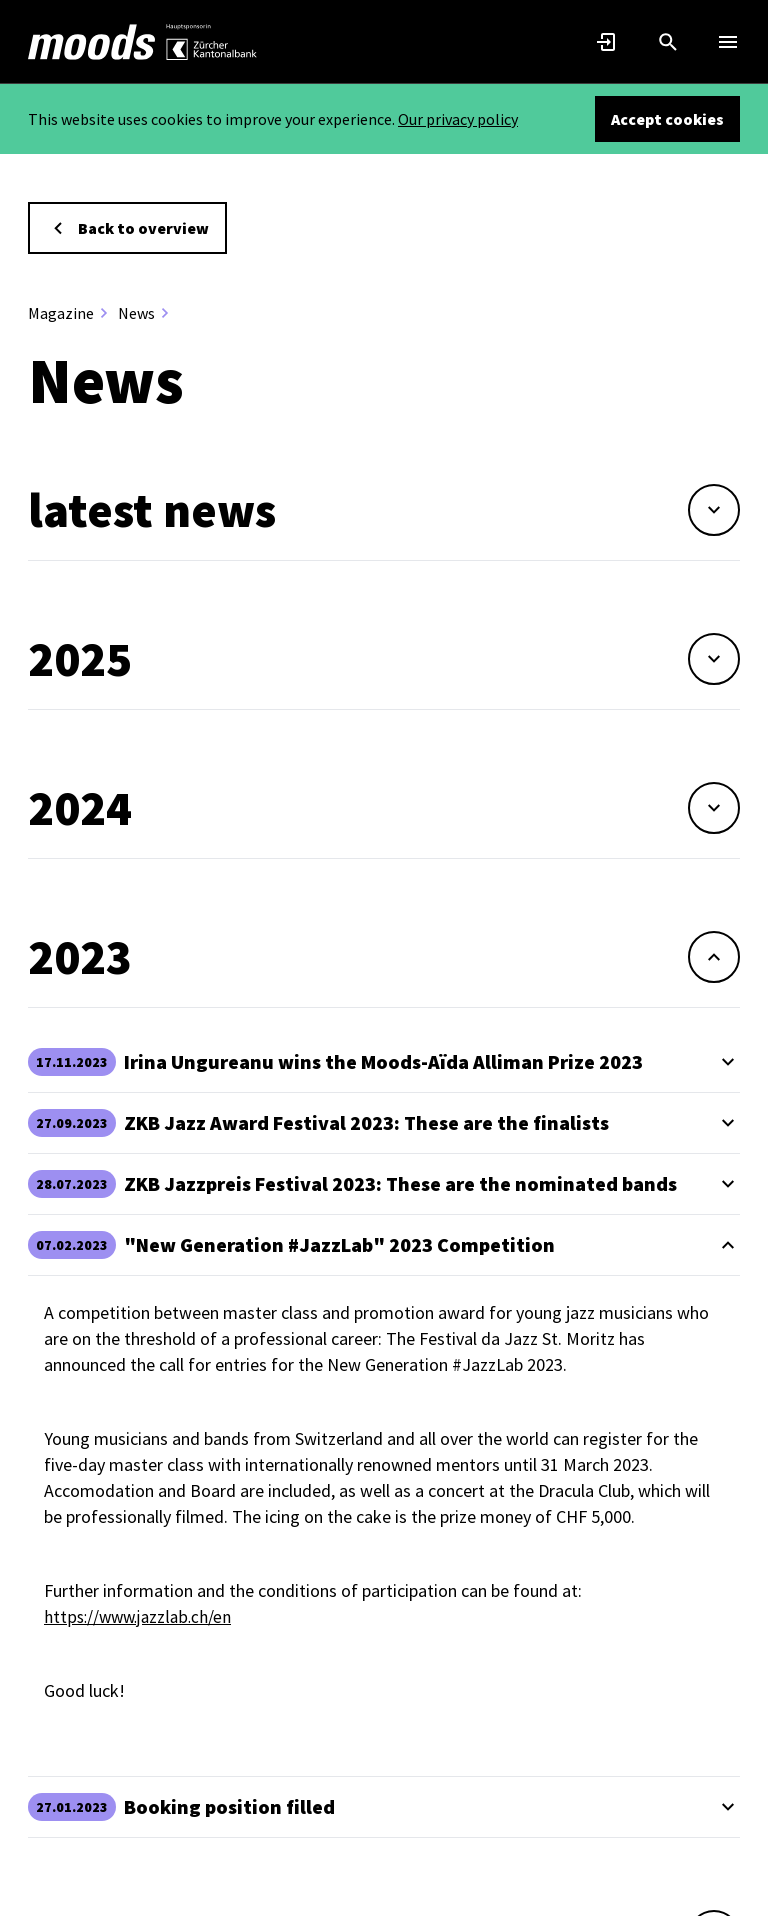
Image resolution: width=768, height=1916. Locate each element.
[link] (92, 42)
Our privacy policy (458, 119)
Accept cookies (667, 119)
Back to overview (127, 228)
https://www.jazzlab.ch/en (140, 1616)
